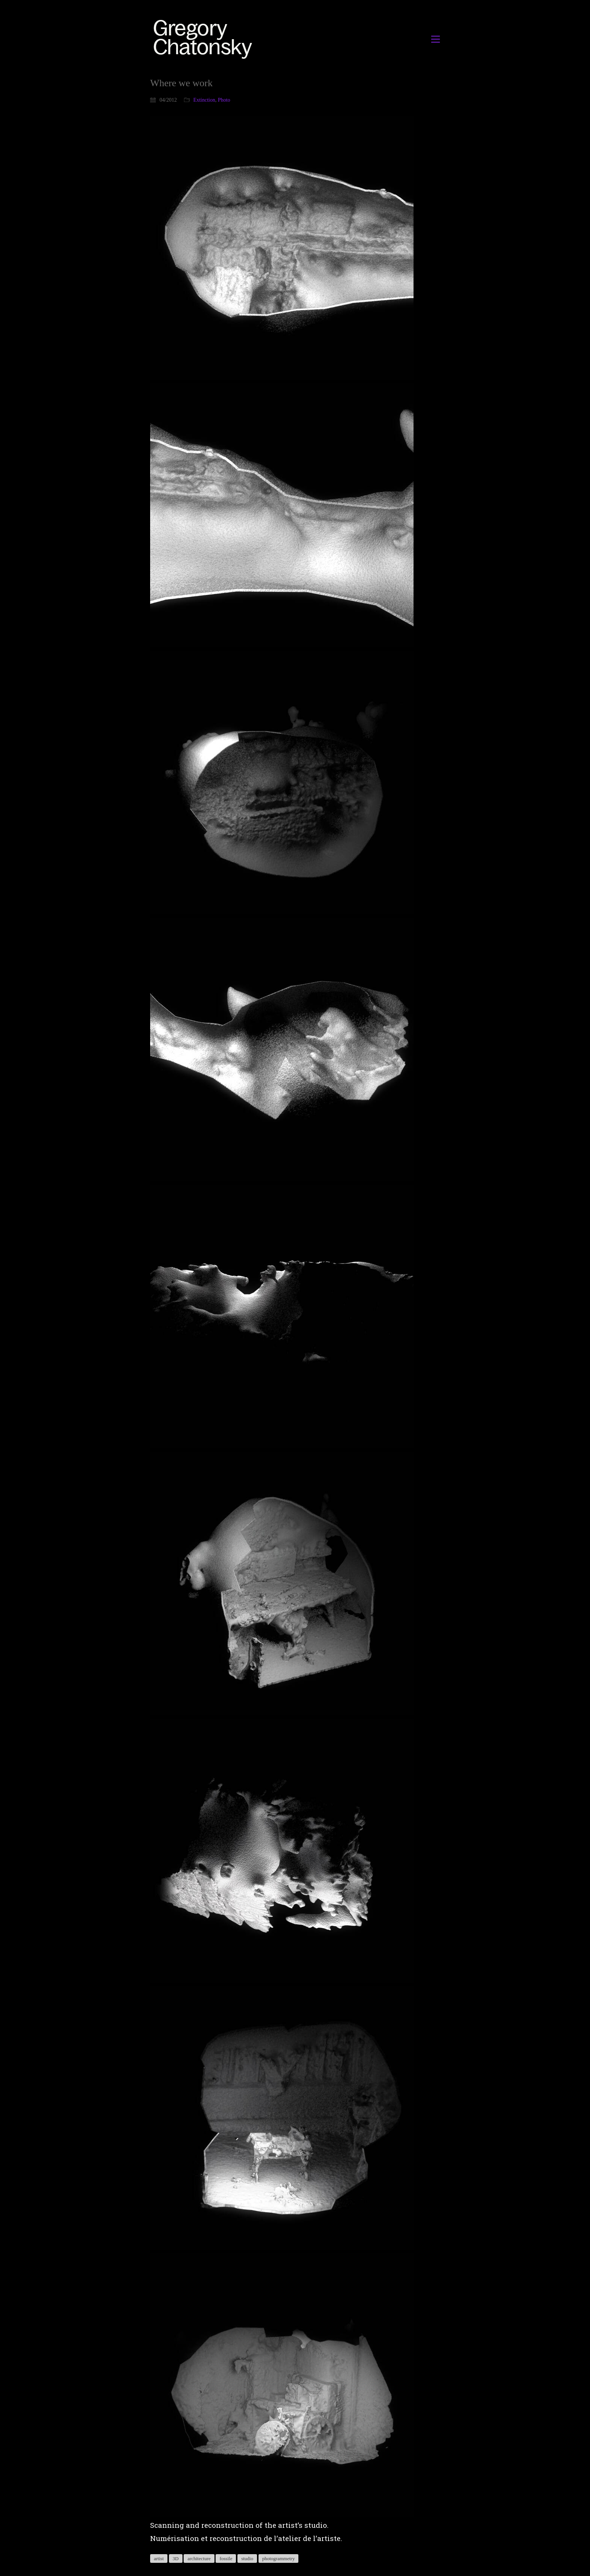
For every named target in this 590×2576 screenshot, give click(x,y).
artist (159, 2558)
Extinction (204, 100)
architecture (198, 2558)
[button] (435, 39)
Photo (224, 100)
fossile (225, 2558)
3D (176, 2558)
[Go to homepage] (205, 39)
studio (247, 2558)
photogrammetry (278, 2558)
